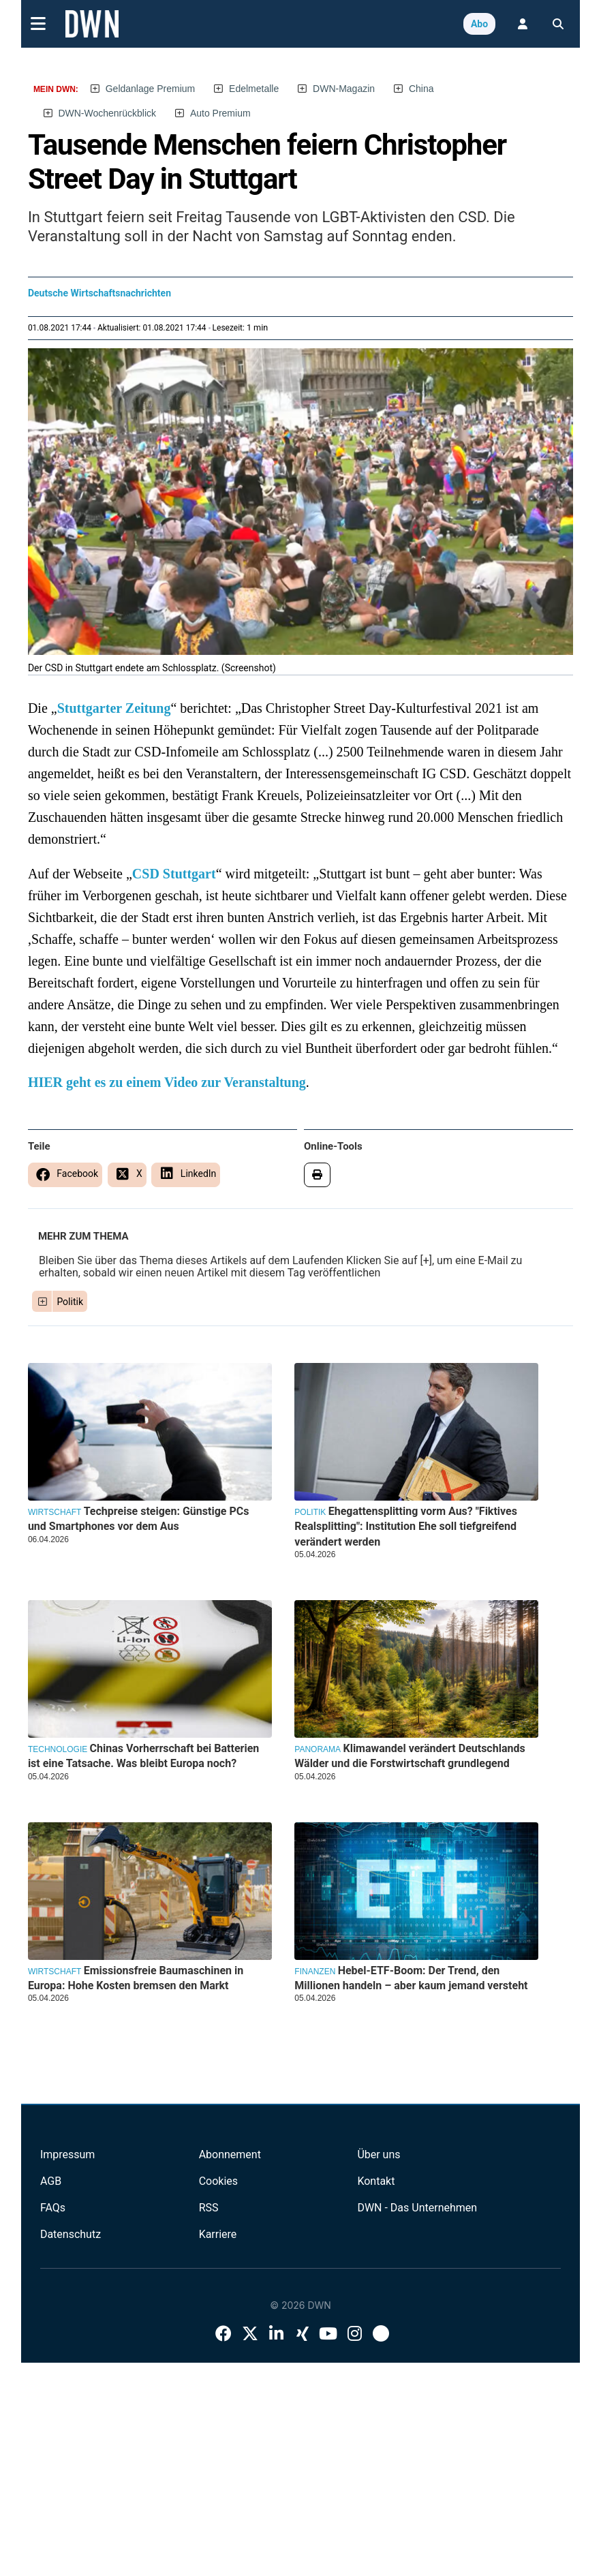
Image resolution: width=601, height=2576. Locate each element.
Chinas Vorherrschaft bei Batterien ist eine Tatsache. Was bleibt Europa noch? (143, 1756)
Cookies (218, 2181)
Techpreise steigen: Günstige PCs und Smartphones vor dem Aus (138, 1519)
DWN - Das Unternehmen (417, 2207)
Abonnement (230, 2154)
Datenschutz (70, 2234)
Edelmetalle (254, 88)
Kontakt (376, 2181)
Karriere (218, 2234)
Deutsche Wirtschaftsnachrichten (99, 293)
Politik (70, 1301)
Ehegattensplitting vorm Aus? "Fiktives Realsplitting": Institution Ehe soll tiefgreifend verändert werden (405, 1526)
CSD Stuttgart (174, 873)
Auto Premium (220, 113)
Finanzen (314, 1971)
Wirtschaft (54, 1512)
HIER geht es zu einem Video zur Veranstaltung (167, 1082)
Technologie (57, 1749)
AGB (50, 2181)
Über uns (378, 2154)
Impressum (67, 2154)
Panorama (317, 1749)
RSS (209, 2207)
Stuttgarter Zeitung (114, 708)
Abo (479, 23)
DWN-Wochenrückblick (107, 113)
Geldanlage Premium (151, 88)
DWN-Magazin (344, 88)
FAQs (52, 2207)
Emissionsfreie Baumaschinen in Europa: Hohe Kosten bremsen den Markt (135, 1978)
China (421, 88)
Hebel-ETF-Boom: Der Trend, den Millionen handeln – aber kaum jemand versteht (410, 1978)
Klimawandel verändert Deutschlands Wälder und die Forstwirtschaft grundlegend (409, 1756)
